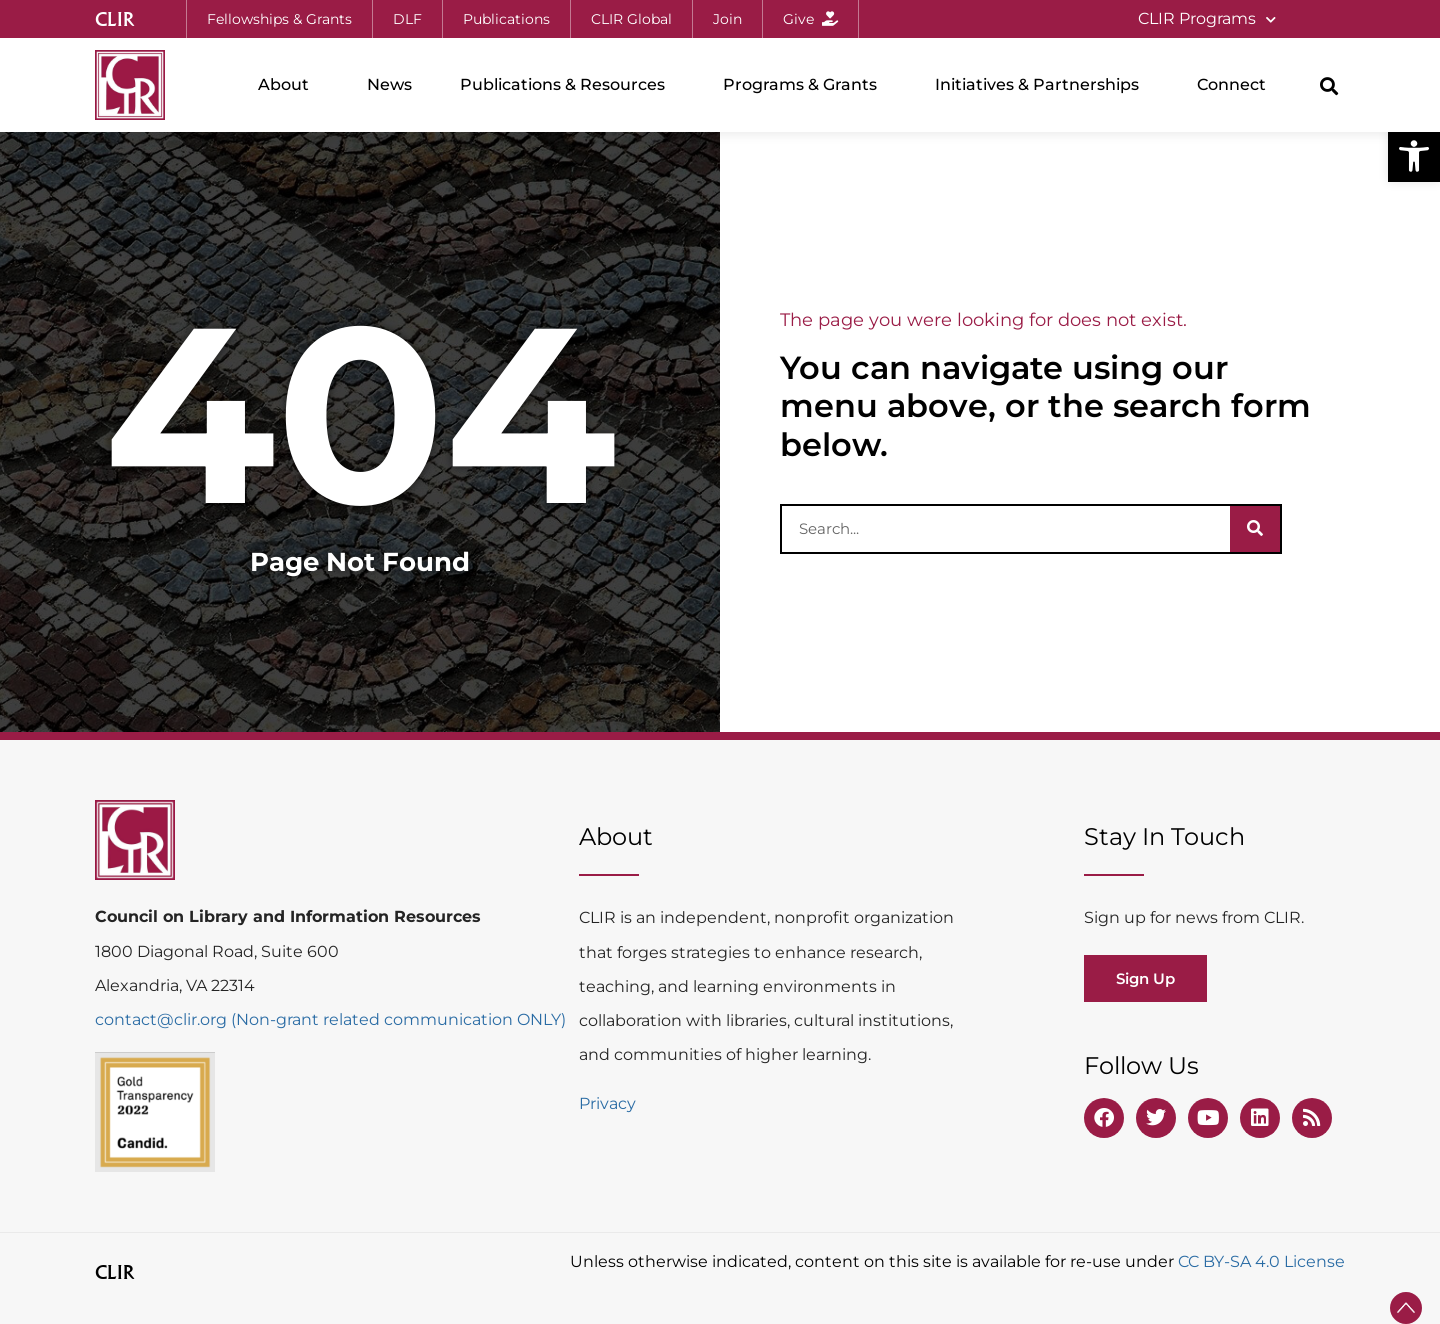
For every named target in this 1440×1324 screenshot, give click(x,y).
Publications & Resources (567, 85)
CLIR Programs (1207, 19)
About (288, 85)
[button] (1414, 156)
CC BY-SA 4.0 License (1261, 1261)
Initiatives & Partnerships (1042, 85)
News (389, 84)
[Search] (1255, 529)
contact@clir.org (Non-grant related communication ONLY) (330, 1019)
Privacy (607, 1103)
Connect (1236, 85)
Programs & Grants (805, 85)
